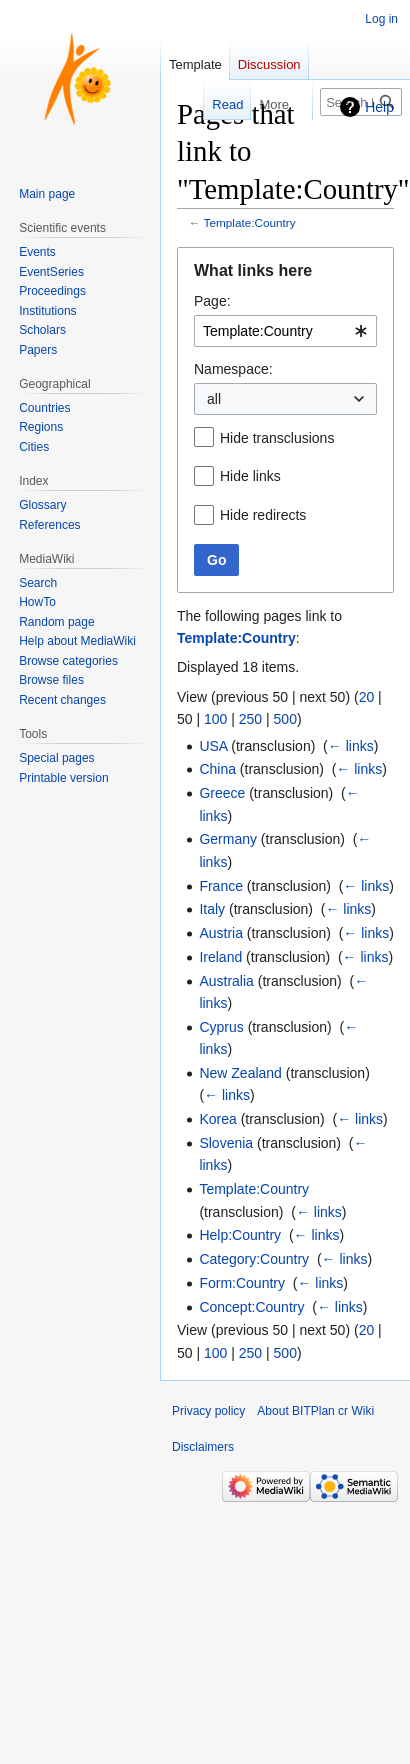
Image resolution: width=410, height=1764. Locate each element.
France (221, 886)
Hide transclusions (277, 438)
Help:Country (240, 1235)
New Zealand (240, 1073)
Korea (217, 1119)
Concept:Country (251, 1307)
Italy (212, 909)
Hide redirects (263, 515)
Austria (221, 933)
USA (213, 746)
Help (379, 107)
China (217, 769)
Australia (226, 981)
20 (367, 697)
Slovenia (226, 1143)
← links (351, 746)
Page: (212, 301)
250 (250, 719)
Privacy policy (208, 1411)
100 (215, 719)
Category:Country (254, 1259)
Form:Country (242, 1283)
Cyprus (221, 1027)
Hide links (250, 476)
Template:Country (250, 222)
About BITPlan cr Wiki (315, 1411)
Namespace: (233, 369)
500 (285, 719)
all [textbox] (214, 399)
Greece (222, 793)
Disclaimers (203, 1447)
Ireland (220, 957)
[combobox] (285, 331)
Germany (228, 839)
